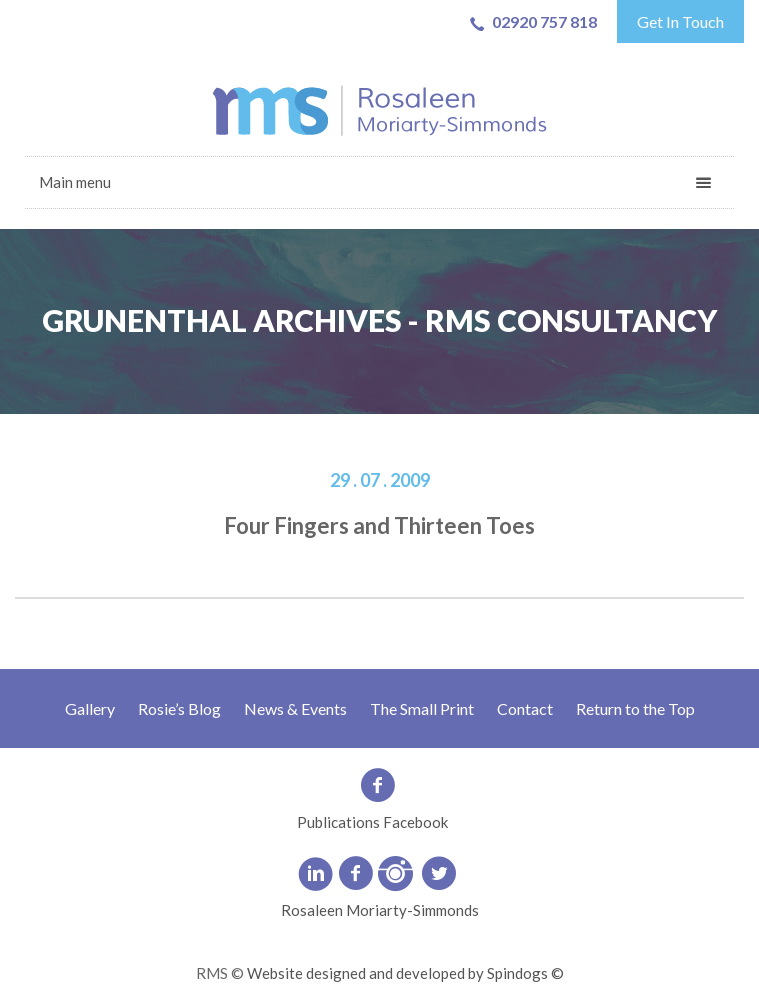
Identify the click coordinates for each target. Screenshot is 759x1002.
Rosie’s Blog (179, 708)
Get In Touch (680, 21)
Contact (525, 708)
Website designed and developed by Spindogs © (405, 973)
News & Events (295, 708)
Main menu (75, 182)
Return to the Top (635, 708)
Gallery (90, 708)
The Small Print (422, 708)
